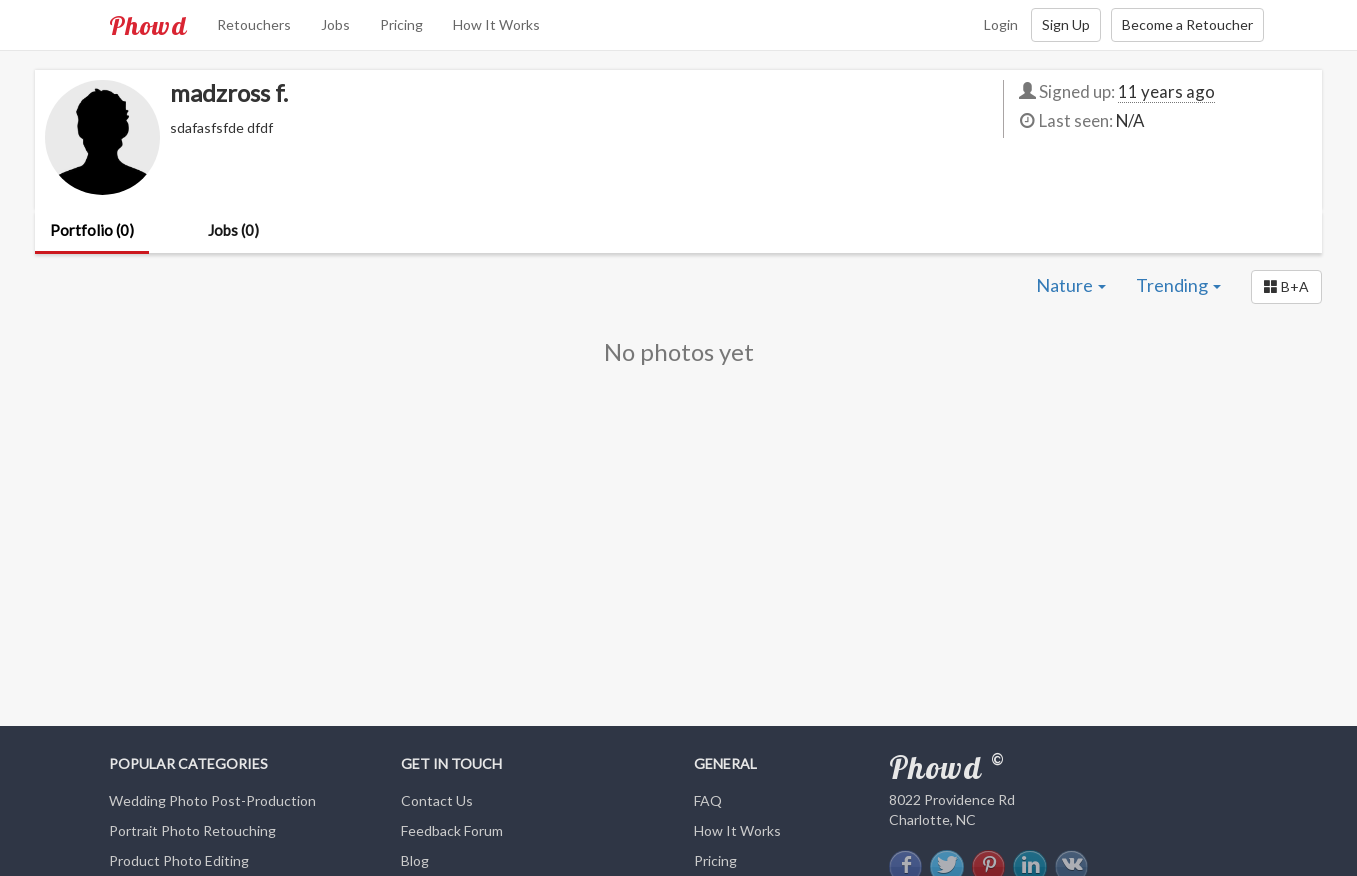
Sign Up (1066, 24)
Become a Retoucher (1187, 24)
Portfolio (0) (92, 230)
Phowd (148, 25)
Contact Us (437, 800)
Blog (415, 860)
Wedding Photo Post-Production (212, 800)
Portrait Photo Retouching (192, 830)
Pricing (401, 24)
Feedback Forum (452, 830)
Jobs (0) (233, 230)
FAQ (708, 800)
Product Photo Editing (179, 860)
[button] (1286, 287)
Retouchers (254, 24)
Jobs (335, 24)
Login (1001, 24)
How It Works (496, 24)
